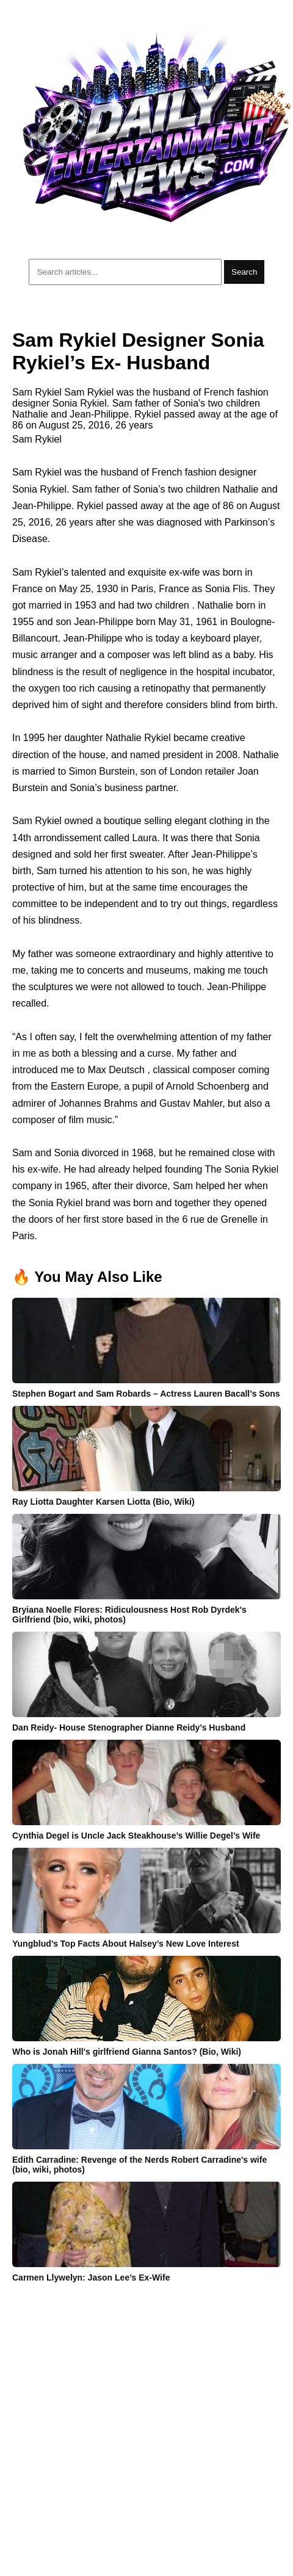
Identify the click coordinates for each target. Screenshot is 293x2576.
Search (244, 272)
